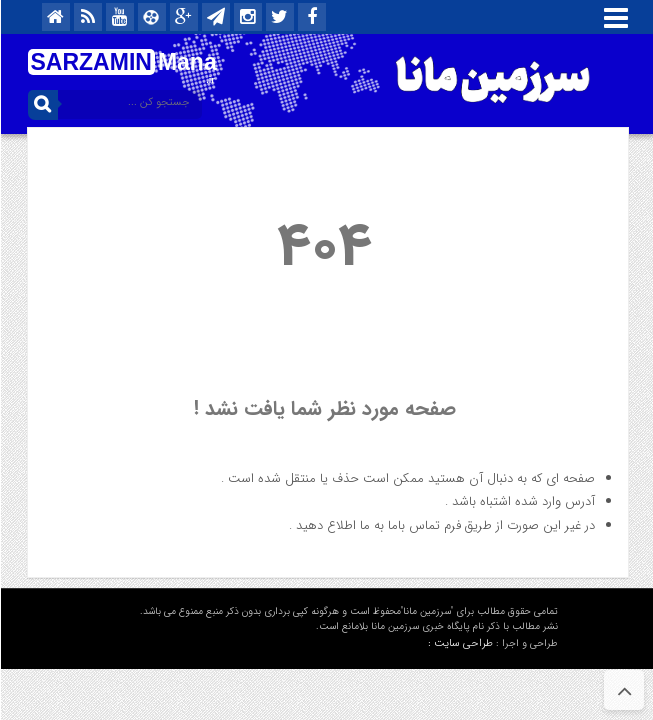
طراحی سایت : (459, 643)
